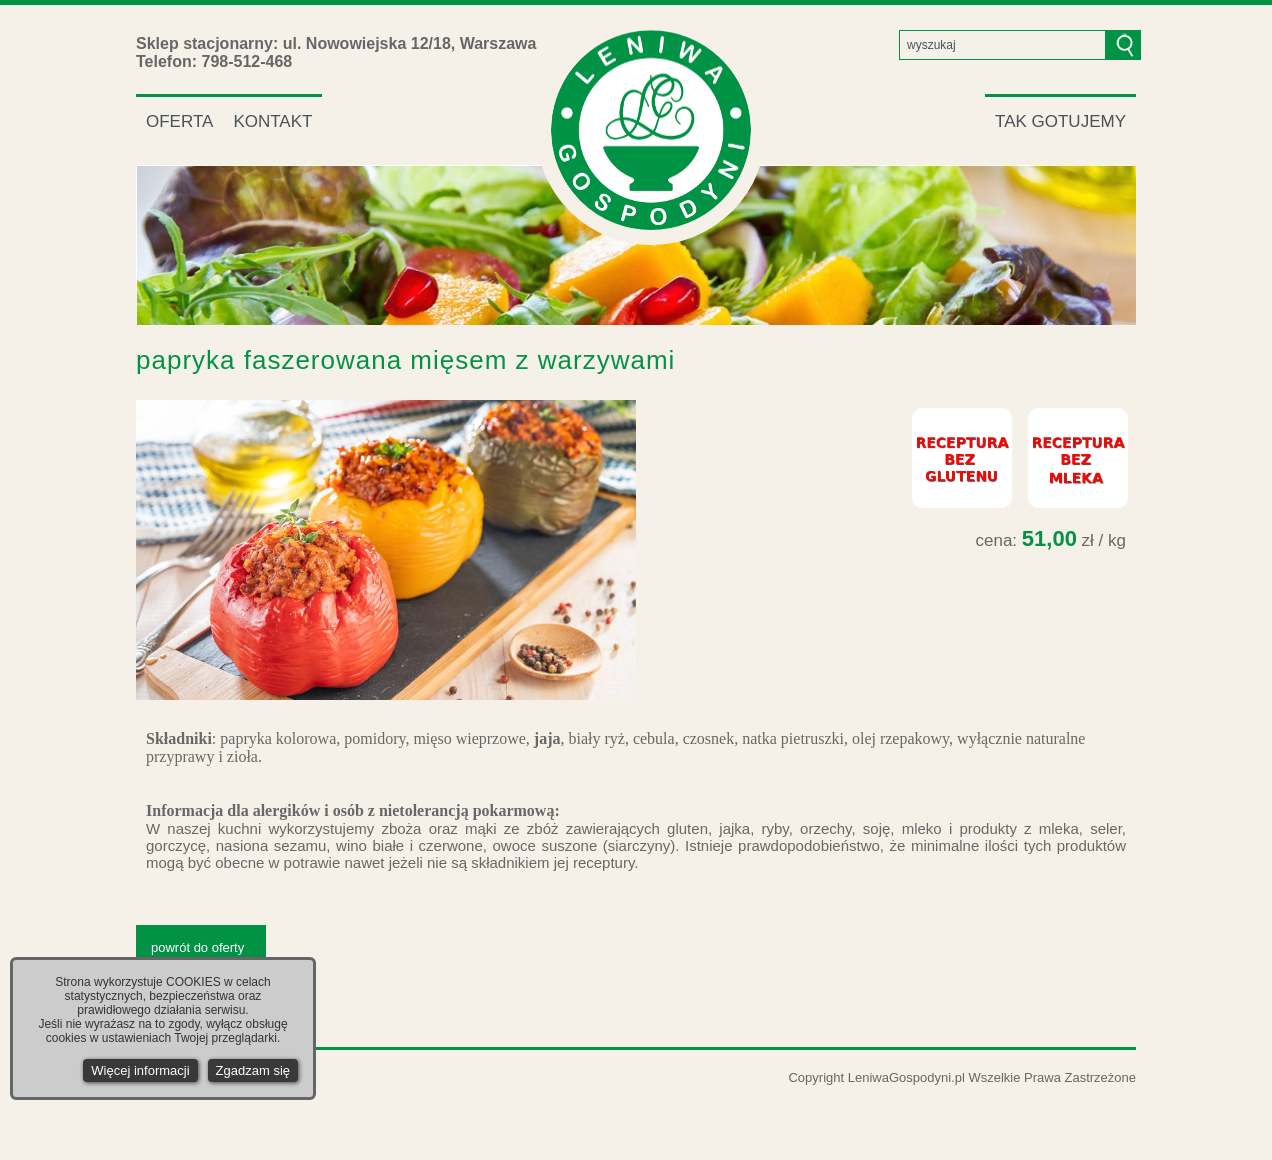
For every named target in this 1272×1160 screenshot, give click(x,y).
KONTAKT (272, 121)
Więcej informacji (140, 1070)
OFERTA (179, 121)
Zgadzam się (253, 1070)
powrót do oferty (197, 947)
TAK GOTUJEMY (1060, 121)
